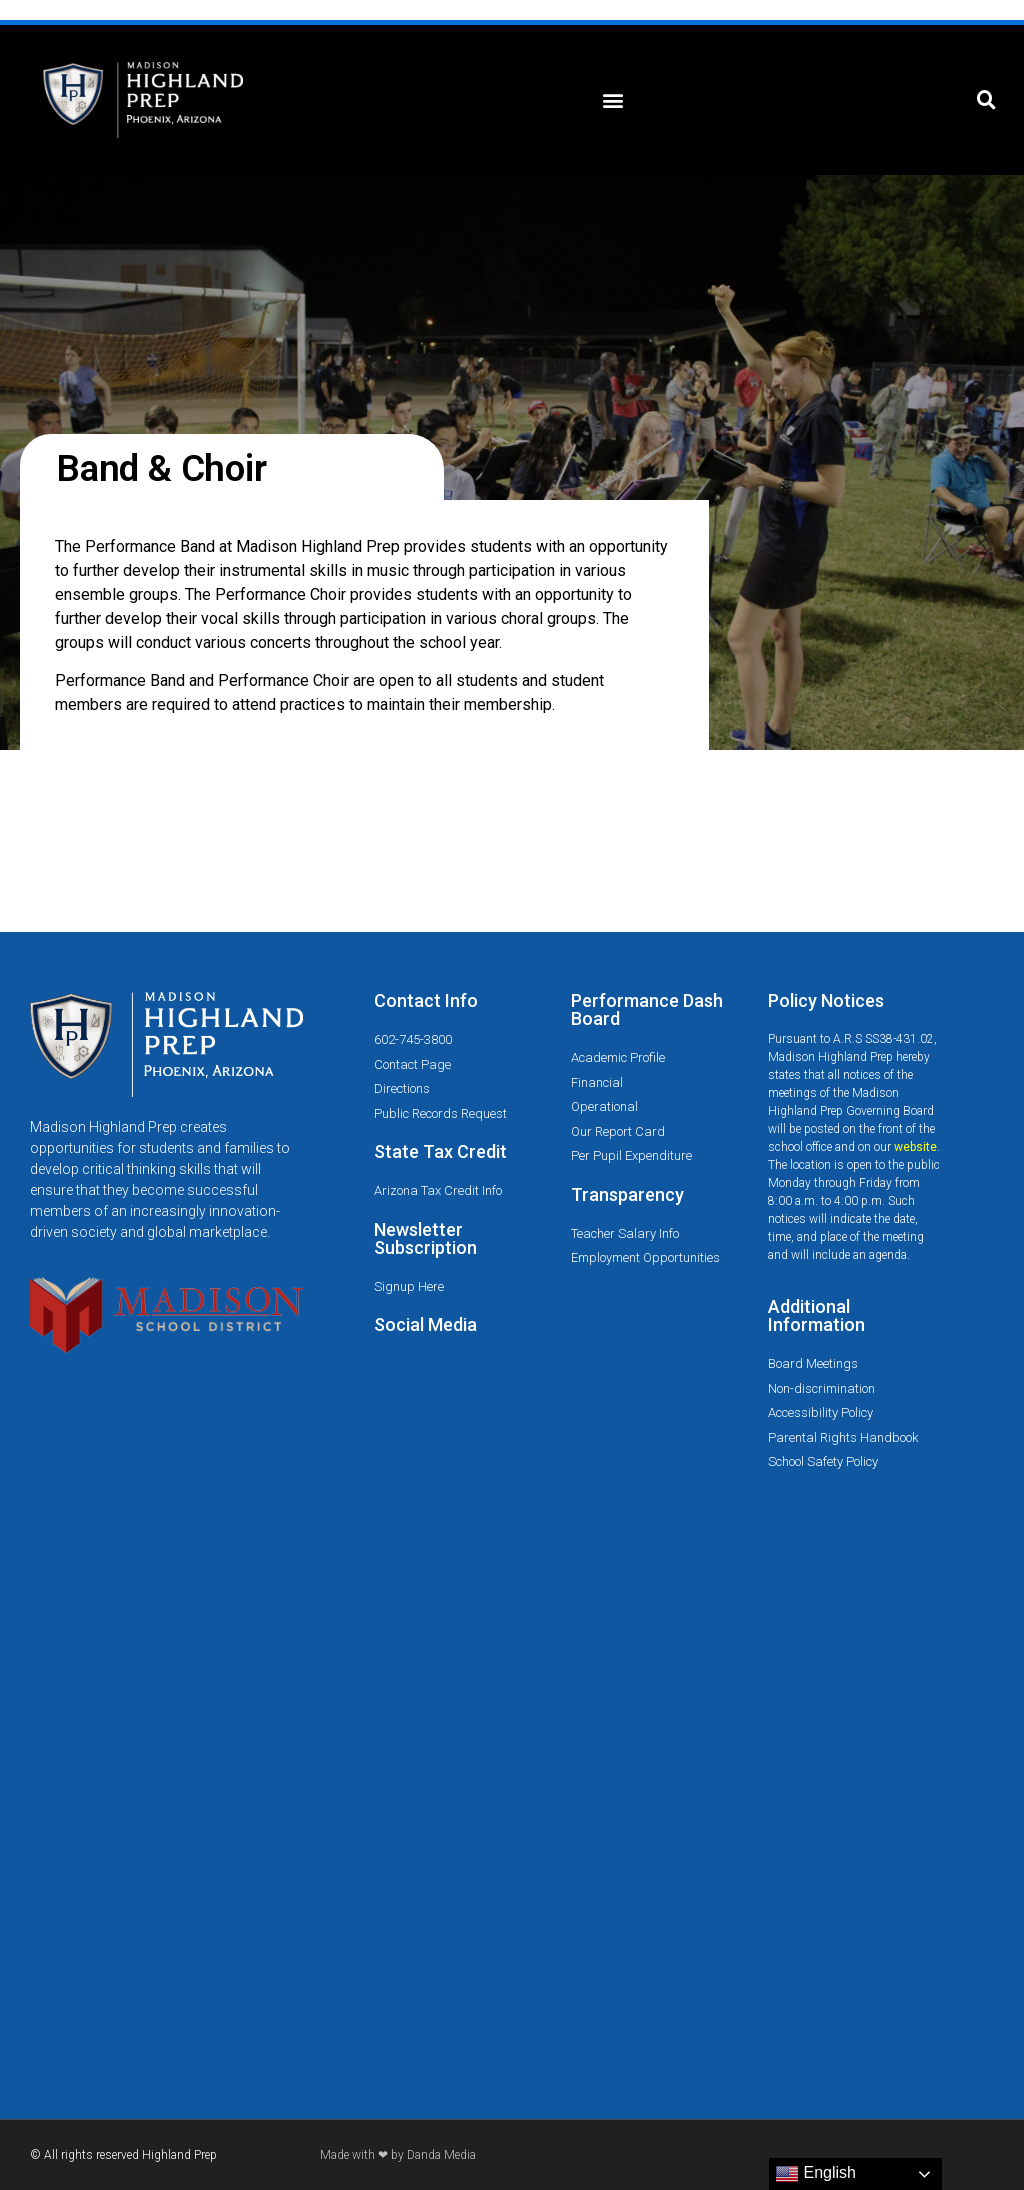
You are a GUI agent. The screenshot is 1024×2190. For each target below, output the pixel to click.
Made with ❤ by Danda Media (398, 2155)
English (815, 2174)
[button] (612, 100)
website (915, 1147)
